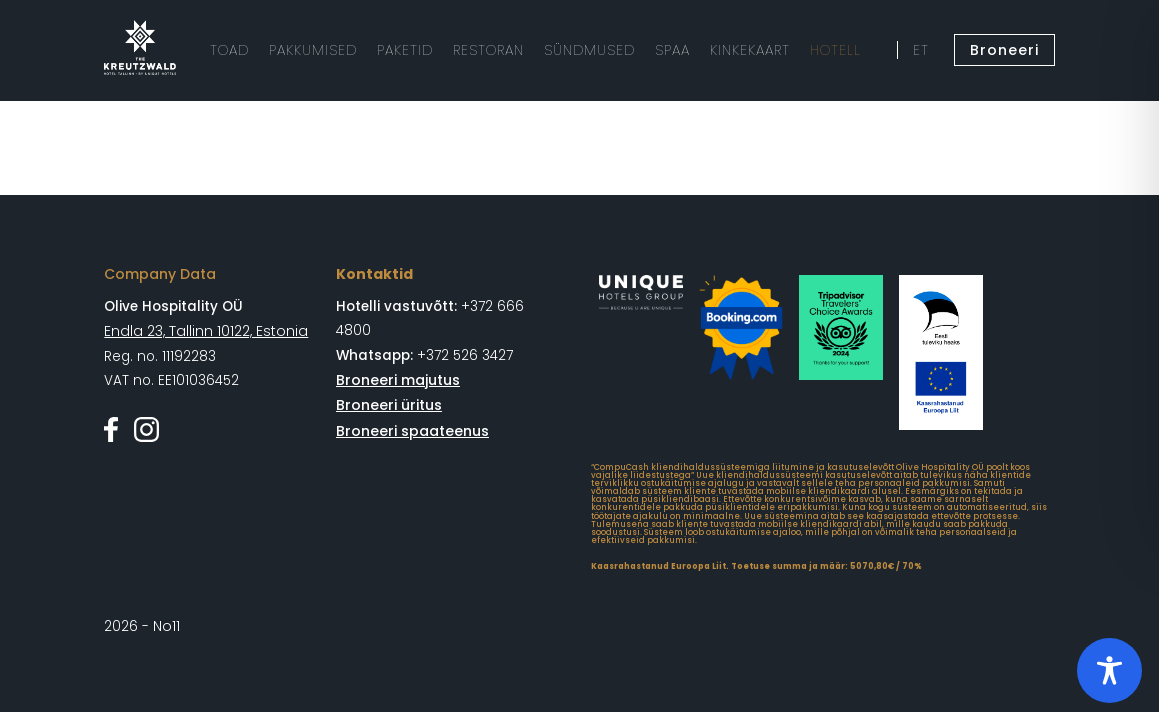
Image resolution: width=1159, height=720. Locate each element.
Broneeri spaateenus (409, 428)
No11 (166, 625)
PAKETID (395, 49)
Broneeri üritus (387, 403)
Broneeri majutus (396, 379)
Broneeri (1008, 49)
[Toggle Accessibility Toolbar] (1109, 670)
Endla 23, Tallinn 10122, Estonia (202, 330)
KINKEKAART (723, 49)
